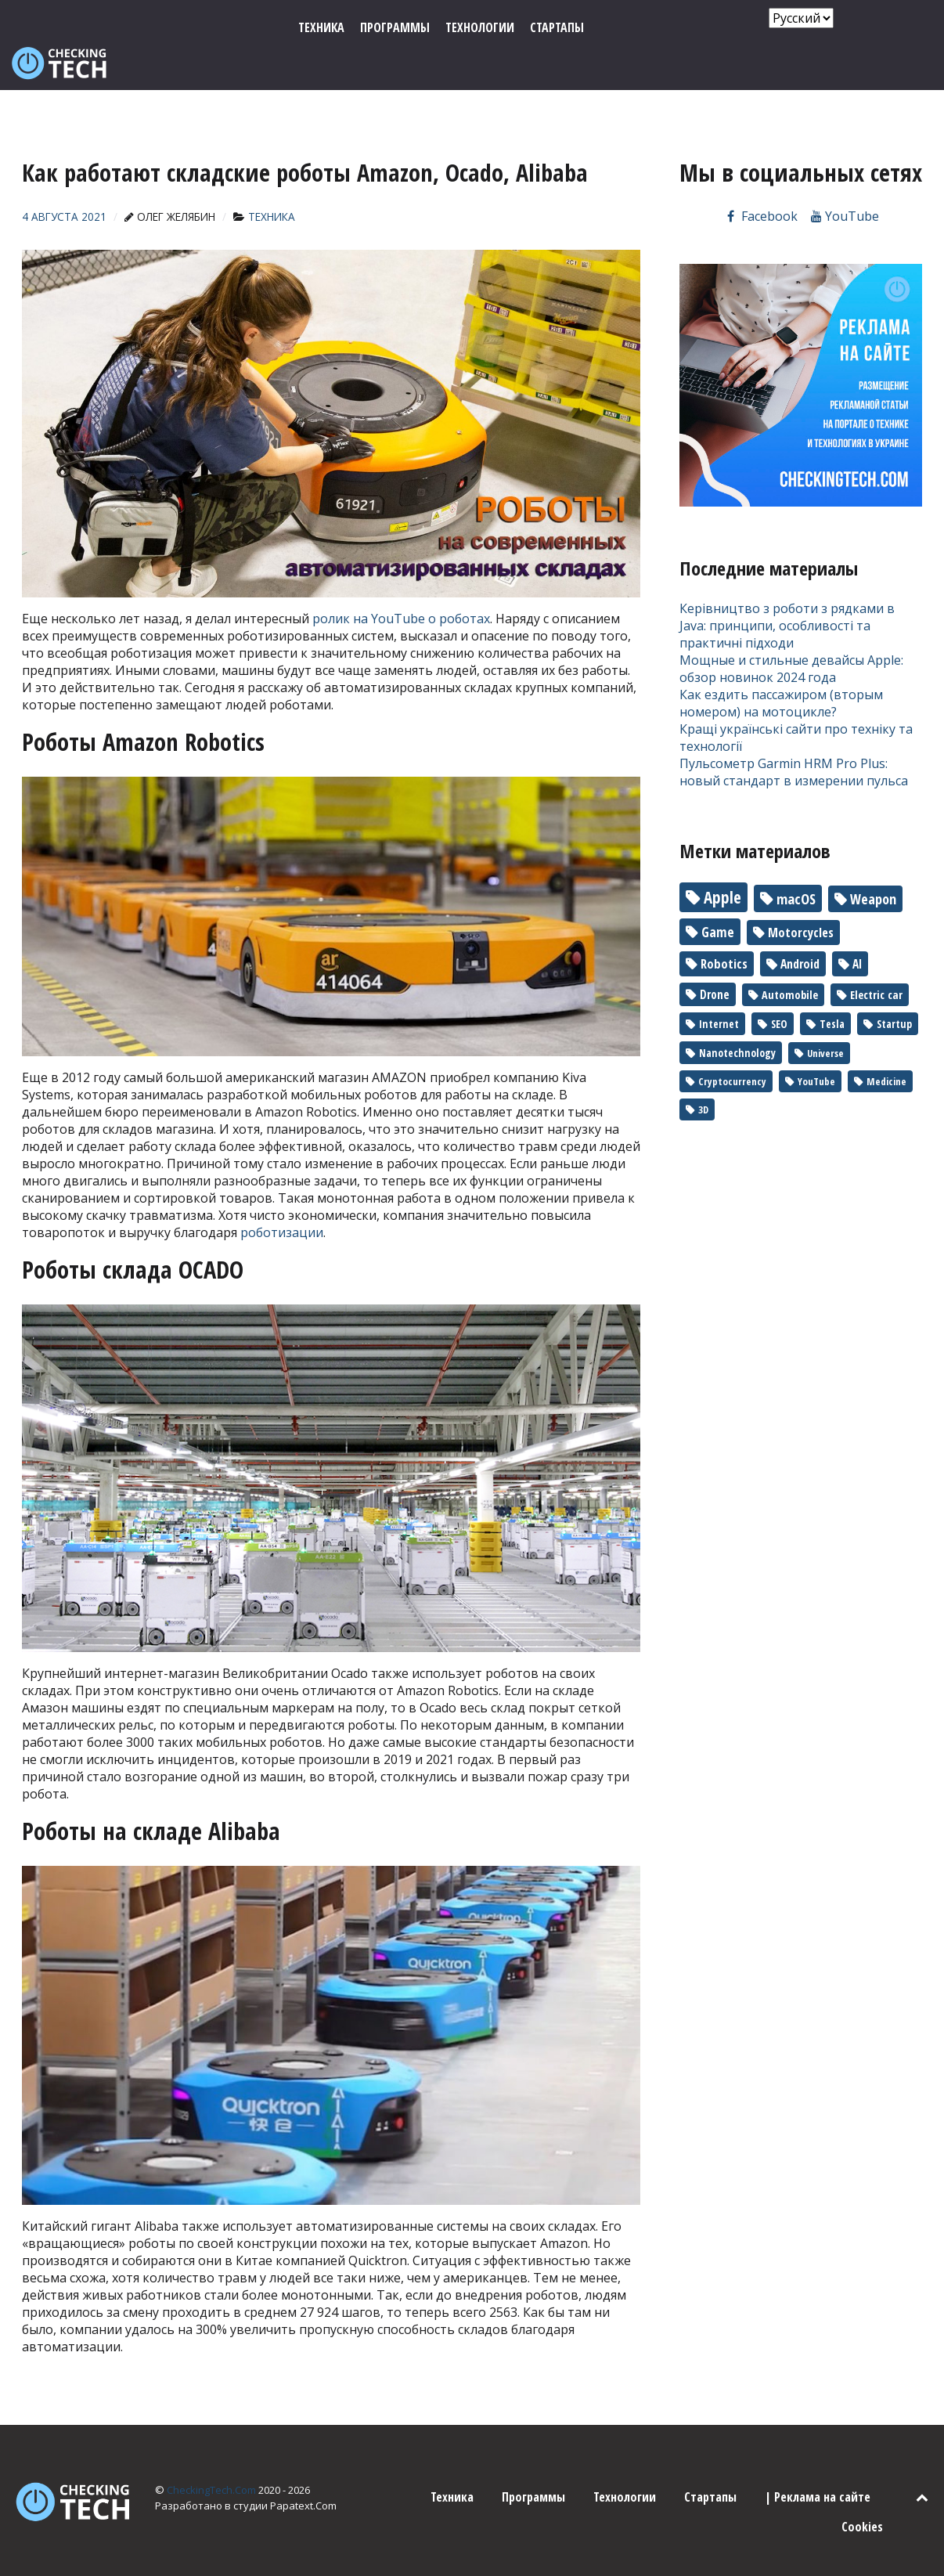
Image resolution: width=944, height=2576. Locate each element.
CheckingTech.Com (212, 2455)
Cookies (862, 2491)
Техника (452, 2461)
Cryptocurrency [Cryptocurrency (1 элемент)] (732, 1046)
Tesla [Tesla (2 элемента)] (832, 988)
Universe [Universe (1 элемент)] (825, 1018)
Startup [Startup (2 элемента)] (894, 988)
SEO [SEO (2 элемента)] (779, 988)
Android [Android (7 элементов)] (800, 928)
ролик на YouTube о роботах (401, 583)
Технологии (624, 2461)
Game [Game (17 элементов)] (717, 896)
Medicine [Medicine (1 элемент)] (886, 1046)
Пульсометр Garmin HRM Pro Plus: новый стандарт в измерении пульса (793, 737)
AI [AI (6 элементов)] (857, 928)
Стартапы (710, 2461)
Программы (533, 2461)
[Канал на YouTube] (845, 181)
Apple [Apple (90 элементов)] (722, 862)
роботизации (281, 1197)
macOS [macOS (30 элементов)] (796, 863)
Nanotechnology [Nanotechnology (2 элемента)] (737, 1017)
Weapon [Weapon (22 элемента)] (873, 863)
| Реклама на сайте (817, 2461)
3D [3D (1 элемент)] (703, 1074)
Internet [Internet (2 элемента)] (719, 988)
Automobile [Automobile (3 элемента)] (790, 959)
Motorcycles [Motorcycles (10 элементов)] (801, 897)
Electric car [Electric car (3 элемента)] (876, 959)
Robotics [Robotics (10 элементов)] (724, 928)
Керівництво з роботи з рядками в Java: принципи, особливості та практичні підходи (787, 590)
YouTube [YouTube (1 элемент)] (816, 1046)
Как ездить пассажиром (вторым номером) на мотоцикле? (781, 668)
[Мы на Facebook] (761, 181)
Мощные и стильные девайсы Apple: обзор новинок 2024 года (791, 633)
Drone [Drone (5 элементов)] (715, 959)
